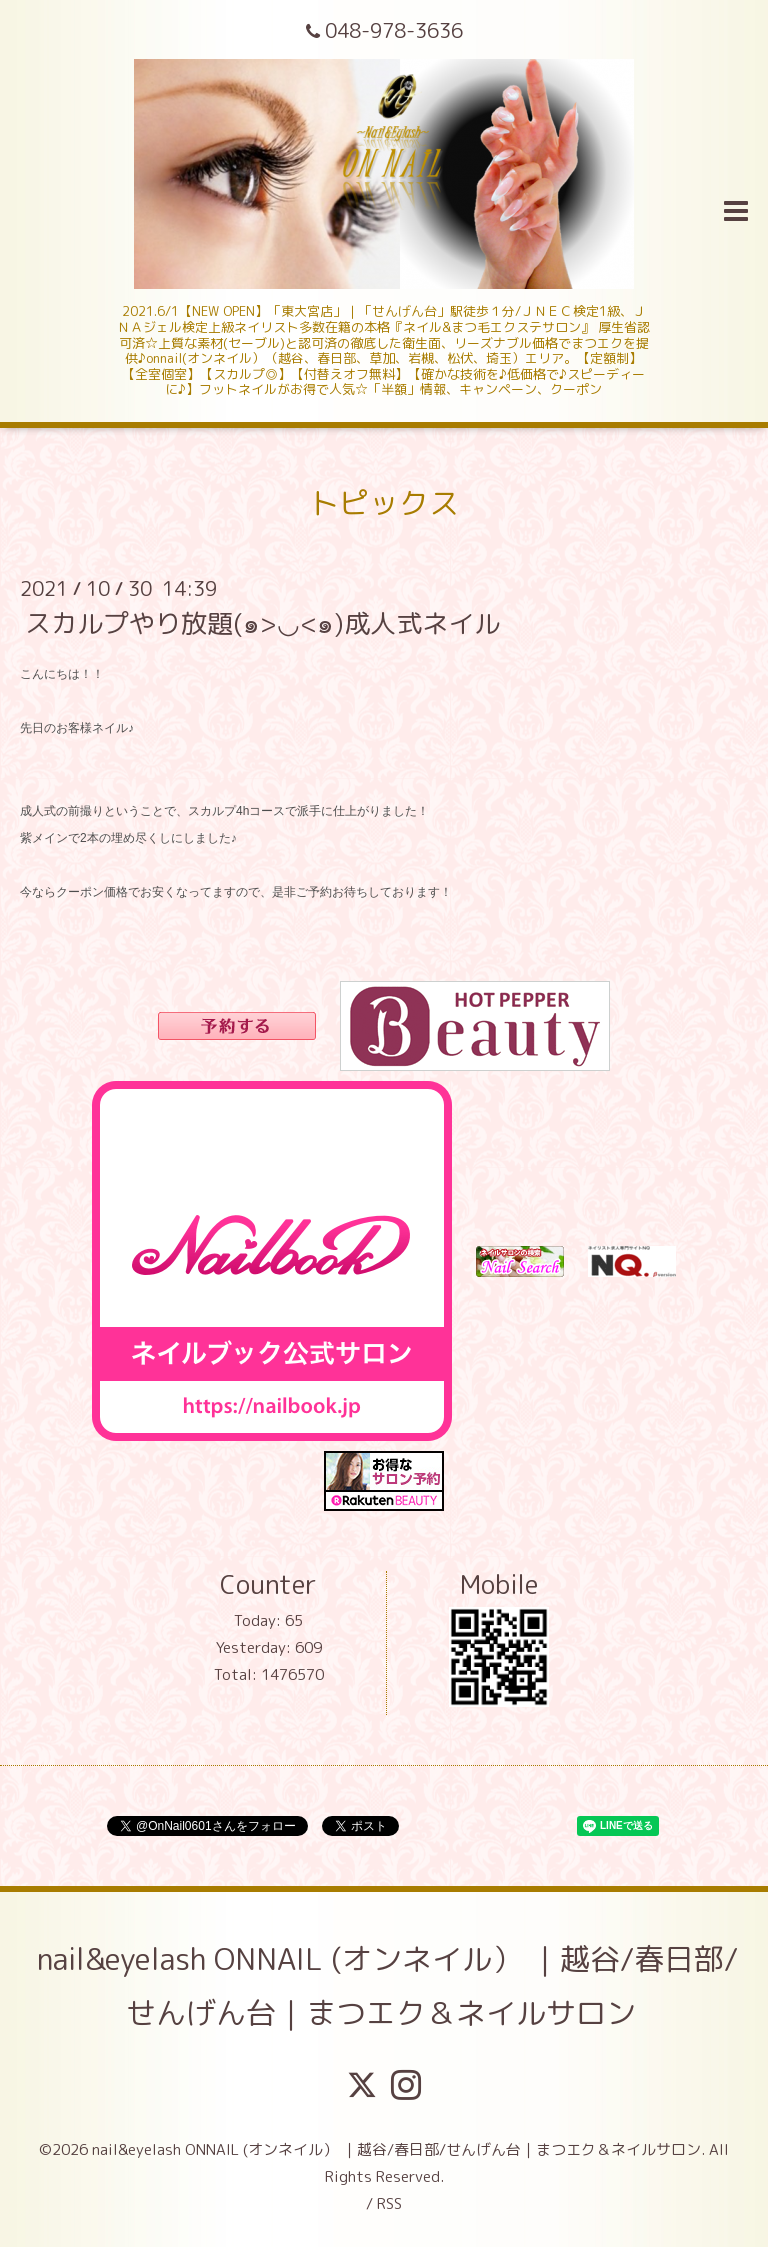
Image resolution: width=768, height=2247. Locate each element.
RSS (389, 2203)
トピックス (384, 503)
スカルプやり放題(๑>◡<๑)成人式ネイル (262, 623)
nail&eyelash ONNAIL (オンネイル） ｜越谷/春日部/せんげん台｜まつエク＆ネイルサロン (387, 1986)
